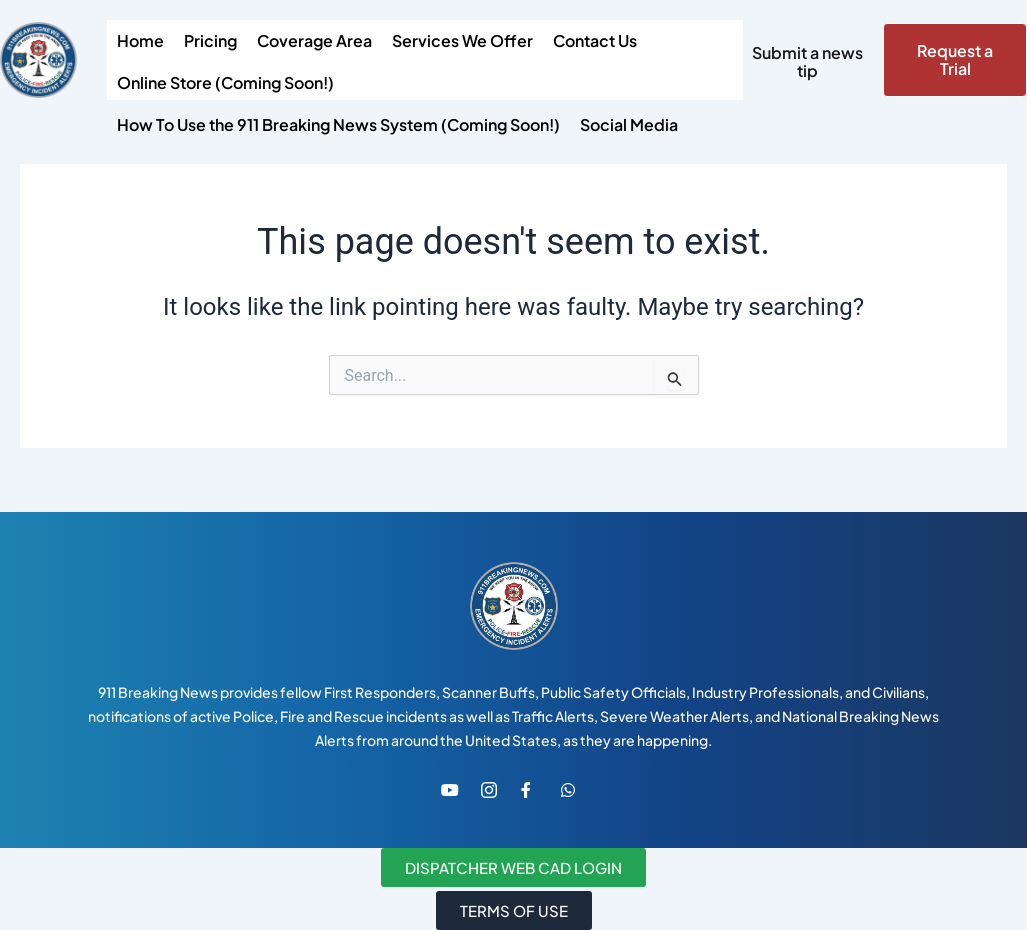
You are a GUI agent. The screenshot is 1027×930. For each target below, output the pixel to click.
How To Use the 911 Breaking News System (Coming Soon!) (338, 124)
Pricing (210, 40)
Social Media (629, 124)
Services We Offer (462, 40)
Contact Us (595, 40)
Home (140, 40)
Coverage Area (314, 40)
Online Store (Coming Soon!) (225, 82)
